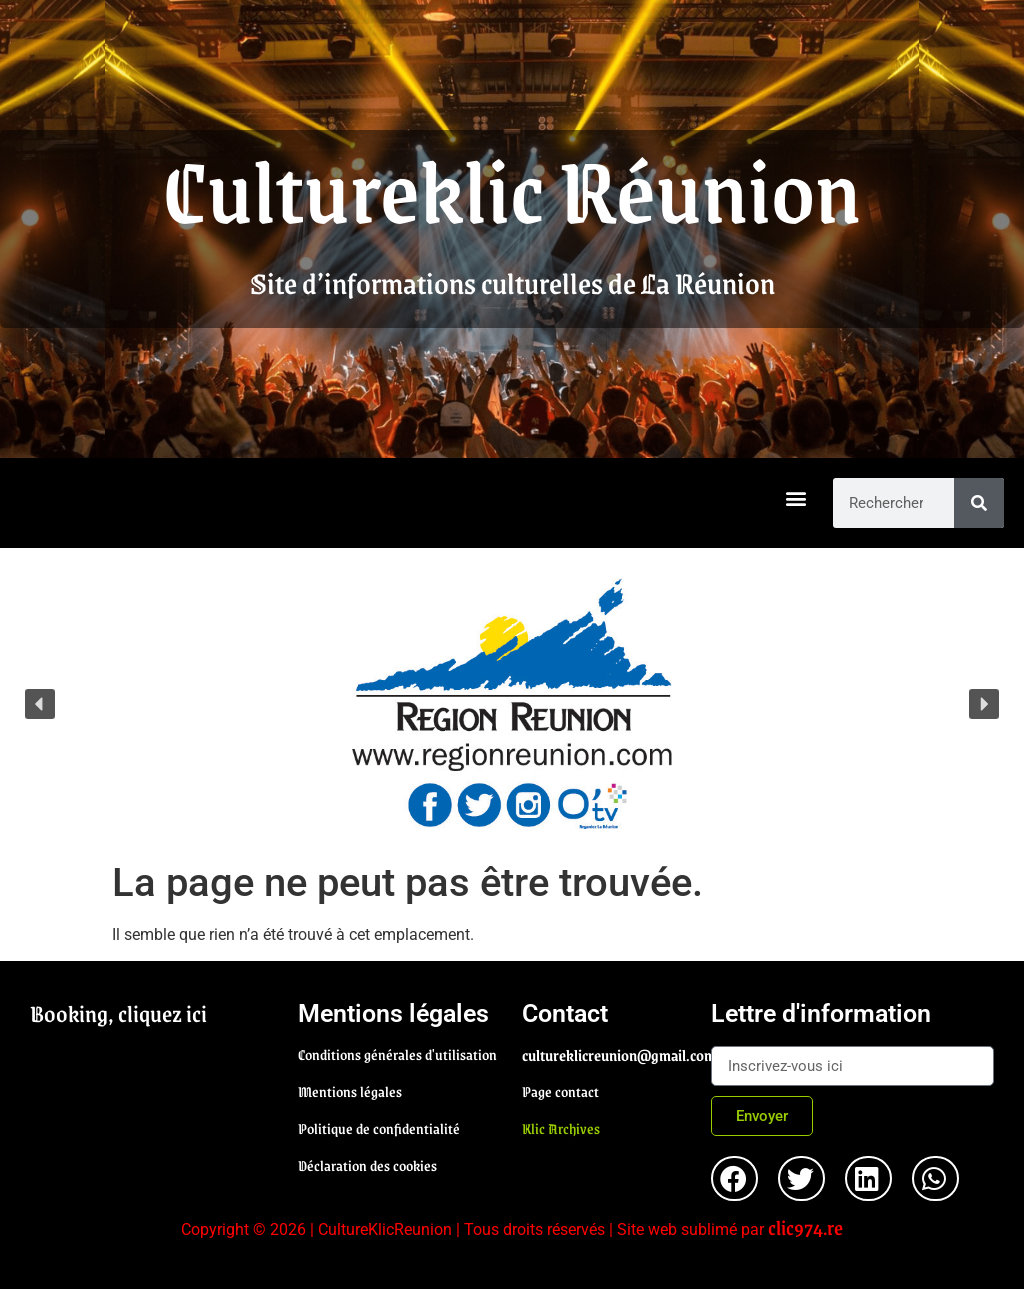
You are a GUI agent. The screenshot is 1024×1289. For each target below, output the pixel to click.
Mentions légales (350, 1091)
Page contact (560, 1091)
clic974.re (805, 1227)
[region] (512, 703)
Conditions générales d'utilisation (397, 1054)
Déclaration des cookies (367, 1165)
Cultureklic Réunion (512, 188)
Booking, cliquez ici (118, 1013)
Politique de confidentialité (379, 1128)
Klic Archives (561, 1128)
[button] (796, 498)
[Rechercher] (979, 503)
